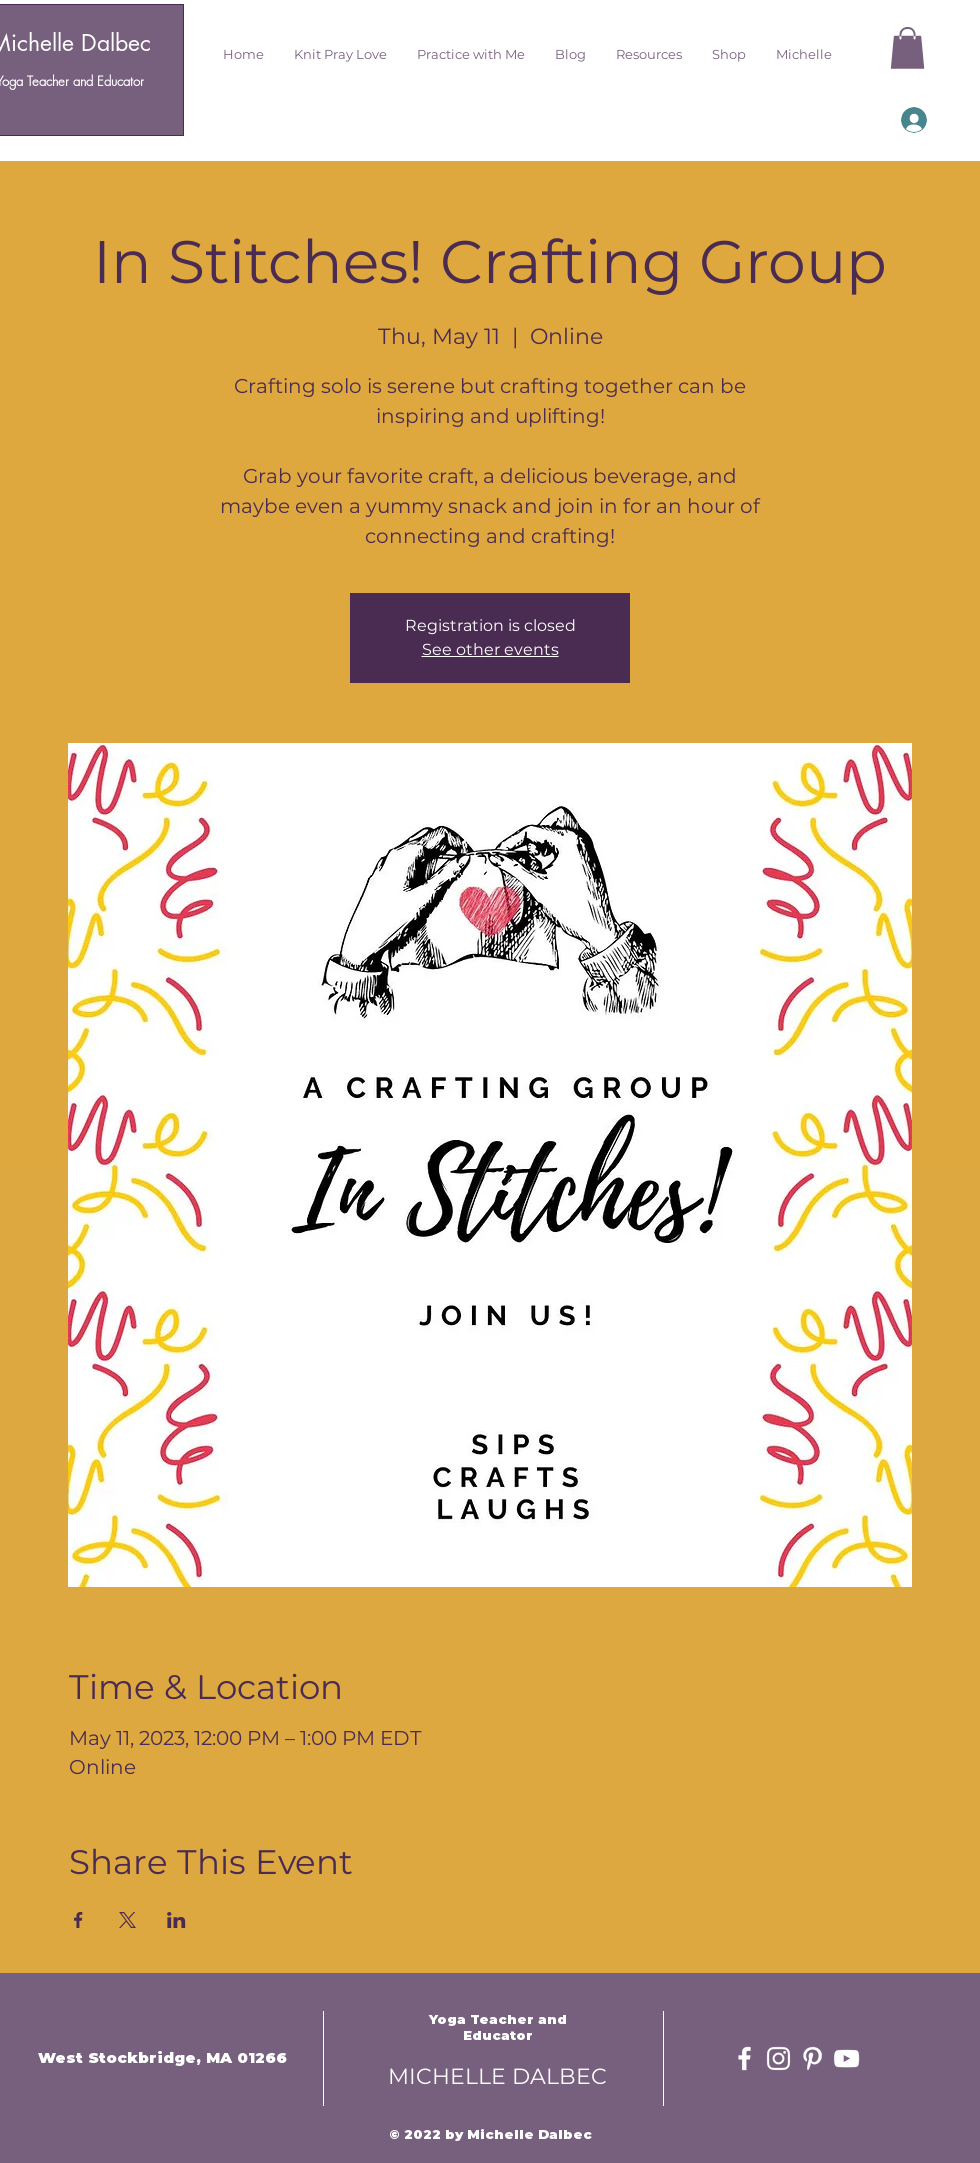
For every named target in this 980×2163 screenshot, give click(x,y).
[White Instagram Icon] (778, 2058)
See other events (490, 649)
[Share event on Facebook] (78, 1920)
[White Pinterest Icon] (812, 2058)
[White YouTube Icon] (846, 2058)
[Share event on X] (127, 1920)
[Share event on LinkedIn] (176, 1920)
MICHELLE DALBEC (497, 2076)
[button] (340, 54)
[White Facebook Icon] (744, 2058)
